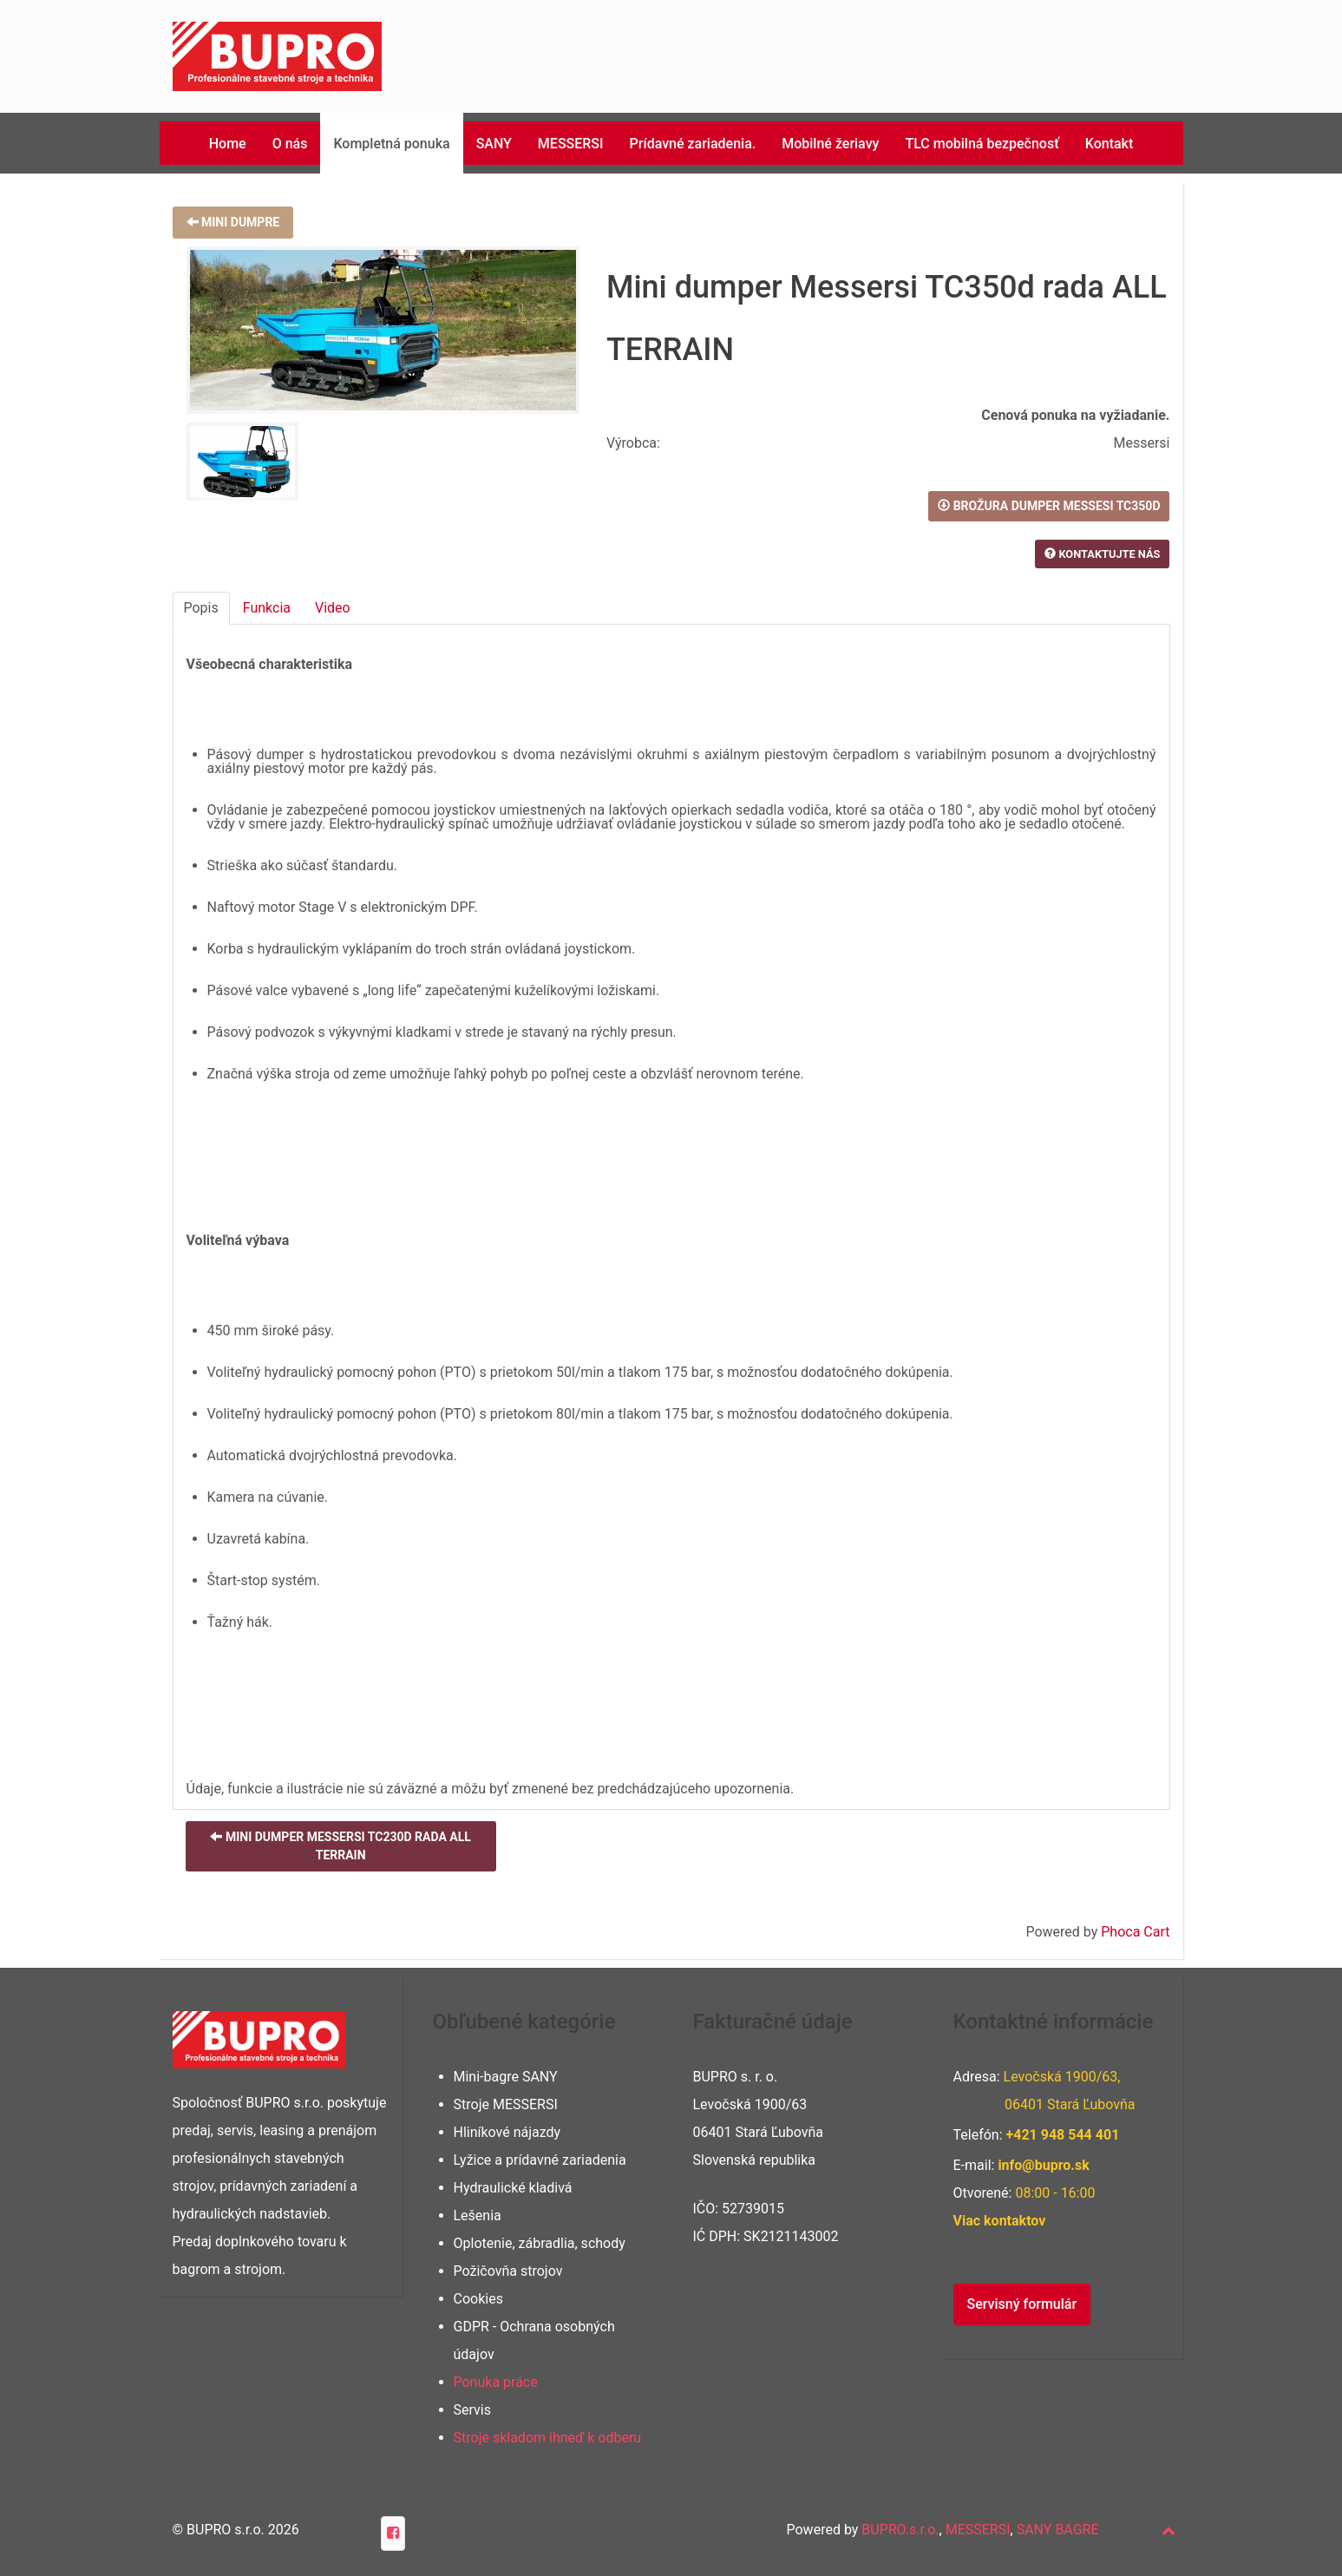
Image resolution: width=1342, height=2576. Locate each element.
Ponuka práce (496, 2382)
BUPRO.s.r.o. (900, 2529)
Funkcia (267, 608)
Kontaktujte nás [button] (1102, 553)
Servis (472, 2410)
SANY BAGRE (1058, 2529)
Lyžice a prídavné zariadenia (540, 2160)
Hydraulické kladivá (513, 2187)
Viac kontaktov (999, 2220)
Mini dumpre (233, 222)
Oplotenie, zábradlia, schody (539, 2243)
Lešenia (477, 2215)
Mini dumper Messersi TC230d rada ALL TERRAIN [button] (340, 1846)
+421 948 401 (1063, 2135)
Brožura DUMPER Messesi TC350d (1049, 506)
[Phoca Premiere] (277, 55)
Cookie (475, 2299)
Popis (201, 608)
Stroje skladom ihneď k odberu (548, 2437)
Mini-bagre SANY (506, 2076)
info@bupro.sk (1043, 2165)
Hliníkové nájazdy (507, 2132)
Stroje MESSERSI (506, 2104)
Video (332, 608)
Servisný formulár (1022, 2304)
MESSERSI (978, 2529)
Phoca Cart (1135, 1932)
